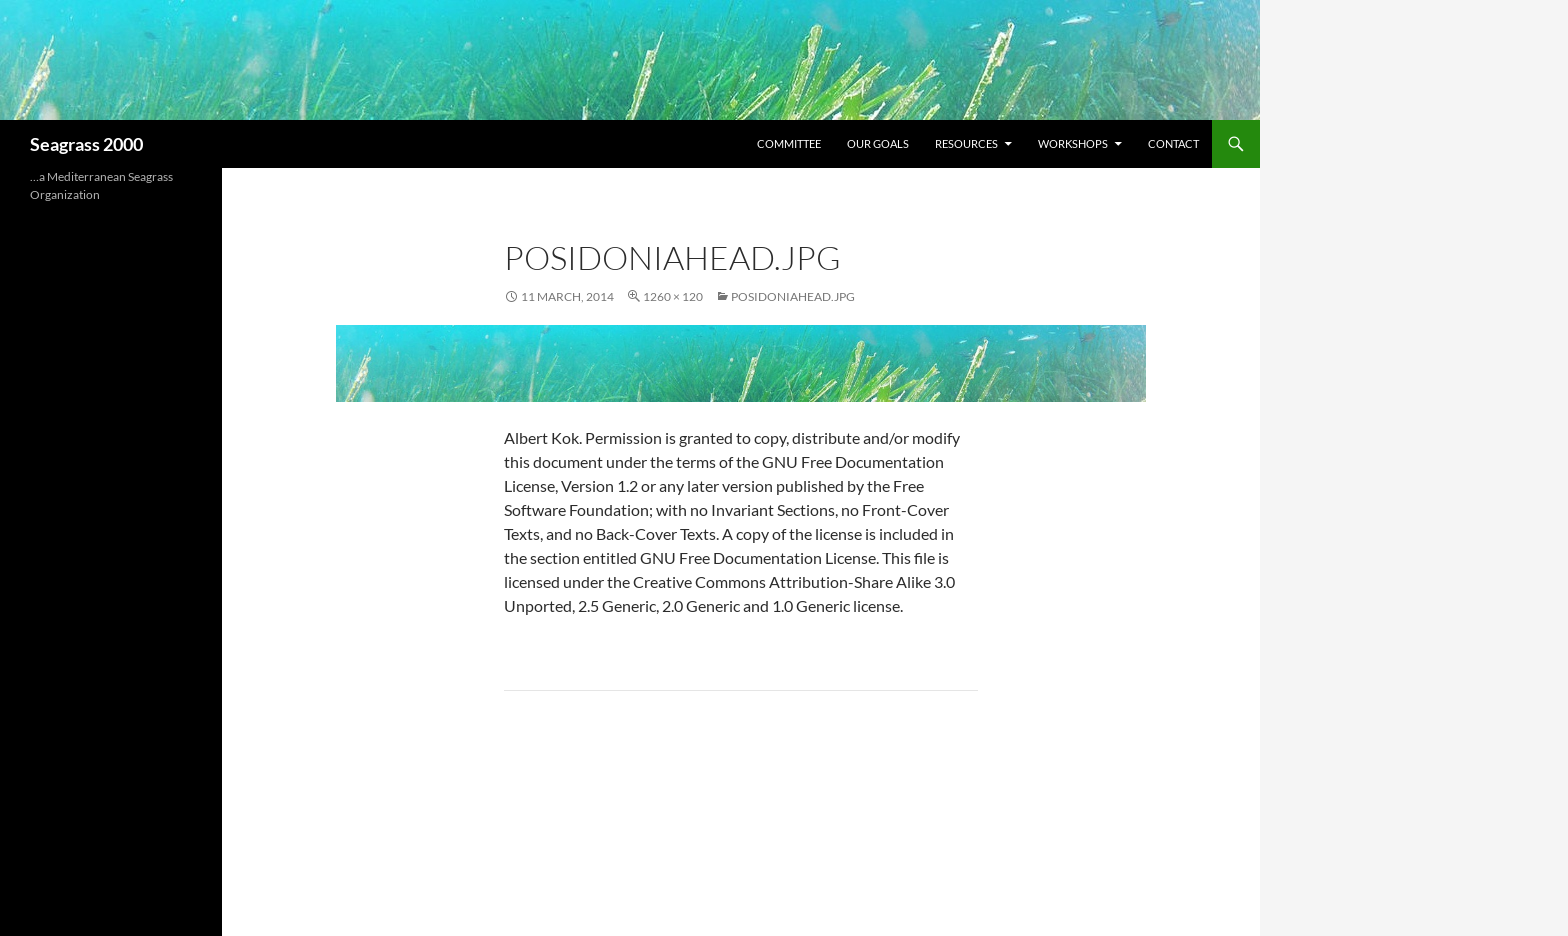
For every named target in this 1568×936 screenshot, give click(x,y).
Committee (789, 143)
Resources (966, 143)
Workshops (1073, 143)
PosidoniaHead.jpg (793, 296)
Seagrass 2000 (86, 144)
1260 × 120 (673, 296)
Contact (1173, 143)
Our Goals (878, 143)
